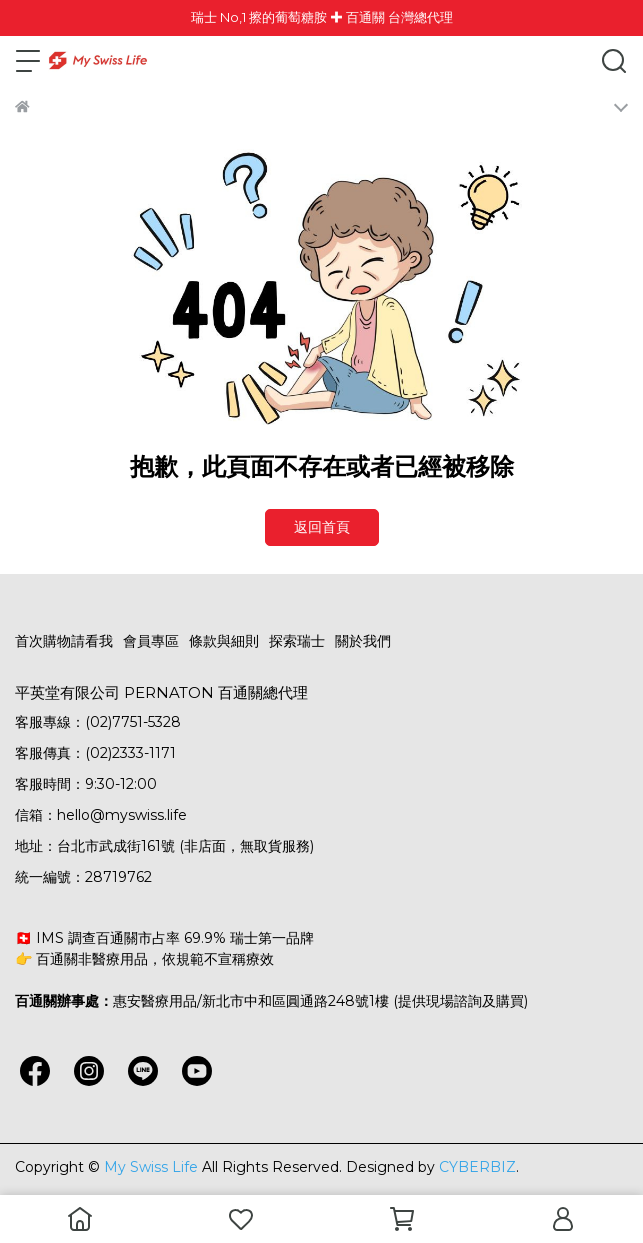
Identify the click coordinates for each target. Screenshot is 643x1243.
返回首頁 (322, 527)
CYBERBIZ (477, 1167)
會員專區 (151, 641)
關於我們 (363, 641)
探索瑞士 (297, 641)
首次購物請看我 (64, 641)
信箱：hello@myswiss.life (101, 815)
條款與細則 (224, 641)
